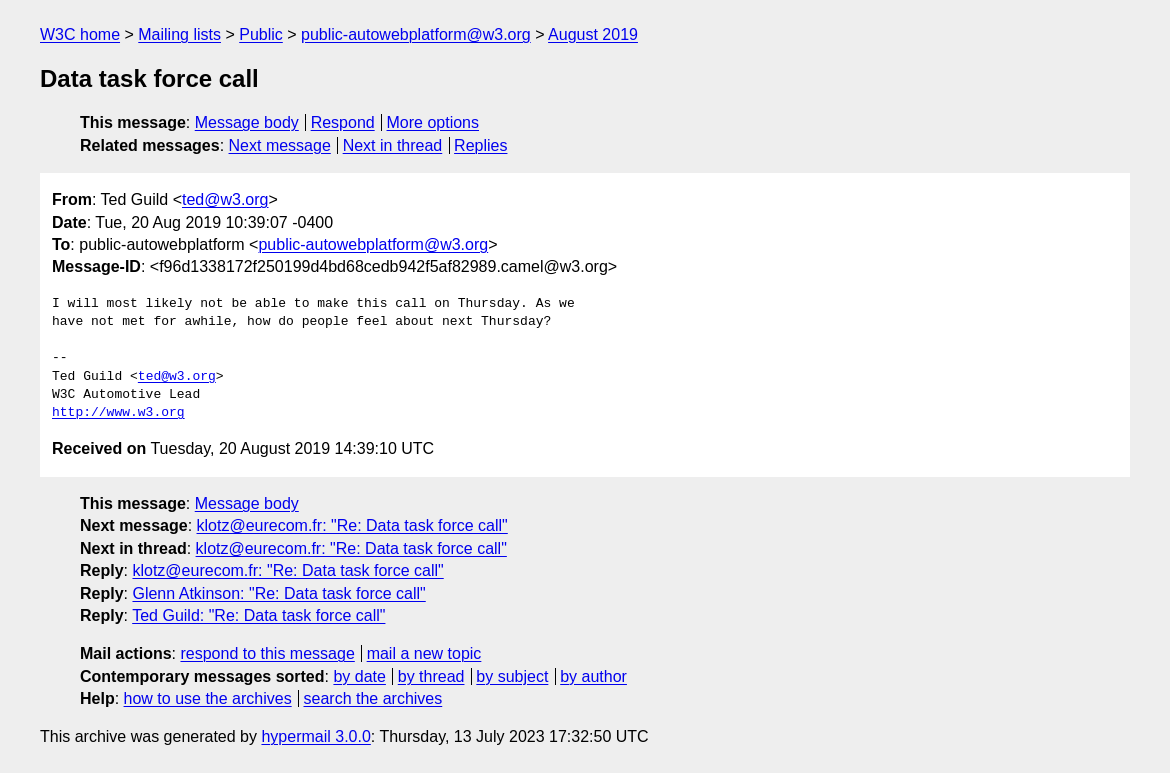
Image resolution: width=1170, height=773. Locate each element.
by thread (431, 676)
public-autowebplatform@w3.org (416, 34)
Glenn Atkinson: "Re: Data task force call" (278, 593)
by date (359, 676)
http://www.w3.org (118, 413)
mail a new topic (424, 653)
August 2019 (593, 34)
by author (593, 676)
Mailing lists (179, 34)
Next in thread (393, 145)
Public (261, 34)
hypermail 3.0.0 (315, 736)
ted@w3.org (225, 199)
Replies (480, 145)
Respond (343, 122)
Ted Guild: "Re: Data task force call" (258, 615)
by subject (512, 676)
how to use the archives (208, 698)
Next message (280, 145)
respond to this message (267, 653)
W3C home (80, 34)
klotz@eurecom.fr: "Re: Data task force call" (352, 525)
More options (433, 122)
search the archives (373, 698)
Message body (247, 122)
